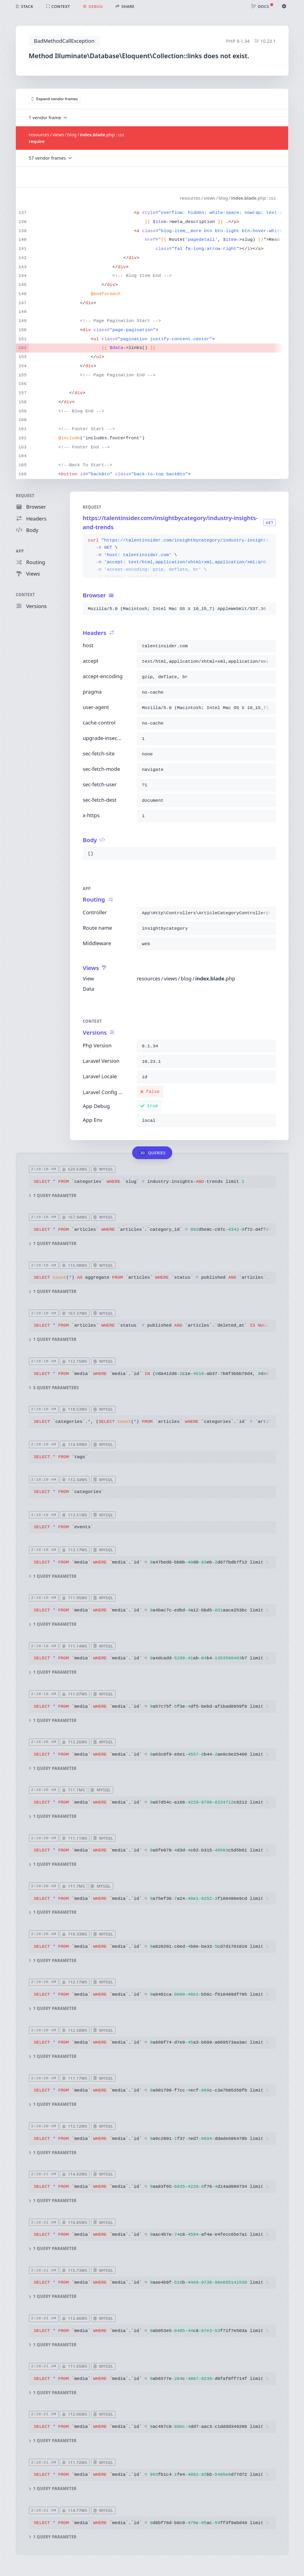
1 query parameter (52, 1195)
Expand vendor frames (54, 98)
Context (25, 594)
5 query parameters (53, 1387)
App (20, 551)
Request (25, 495)
